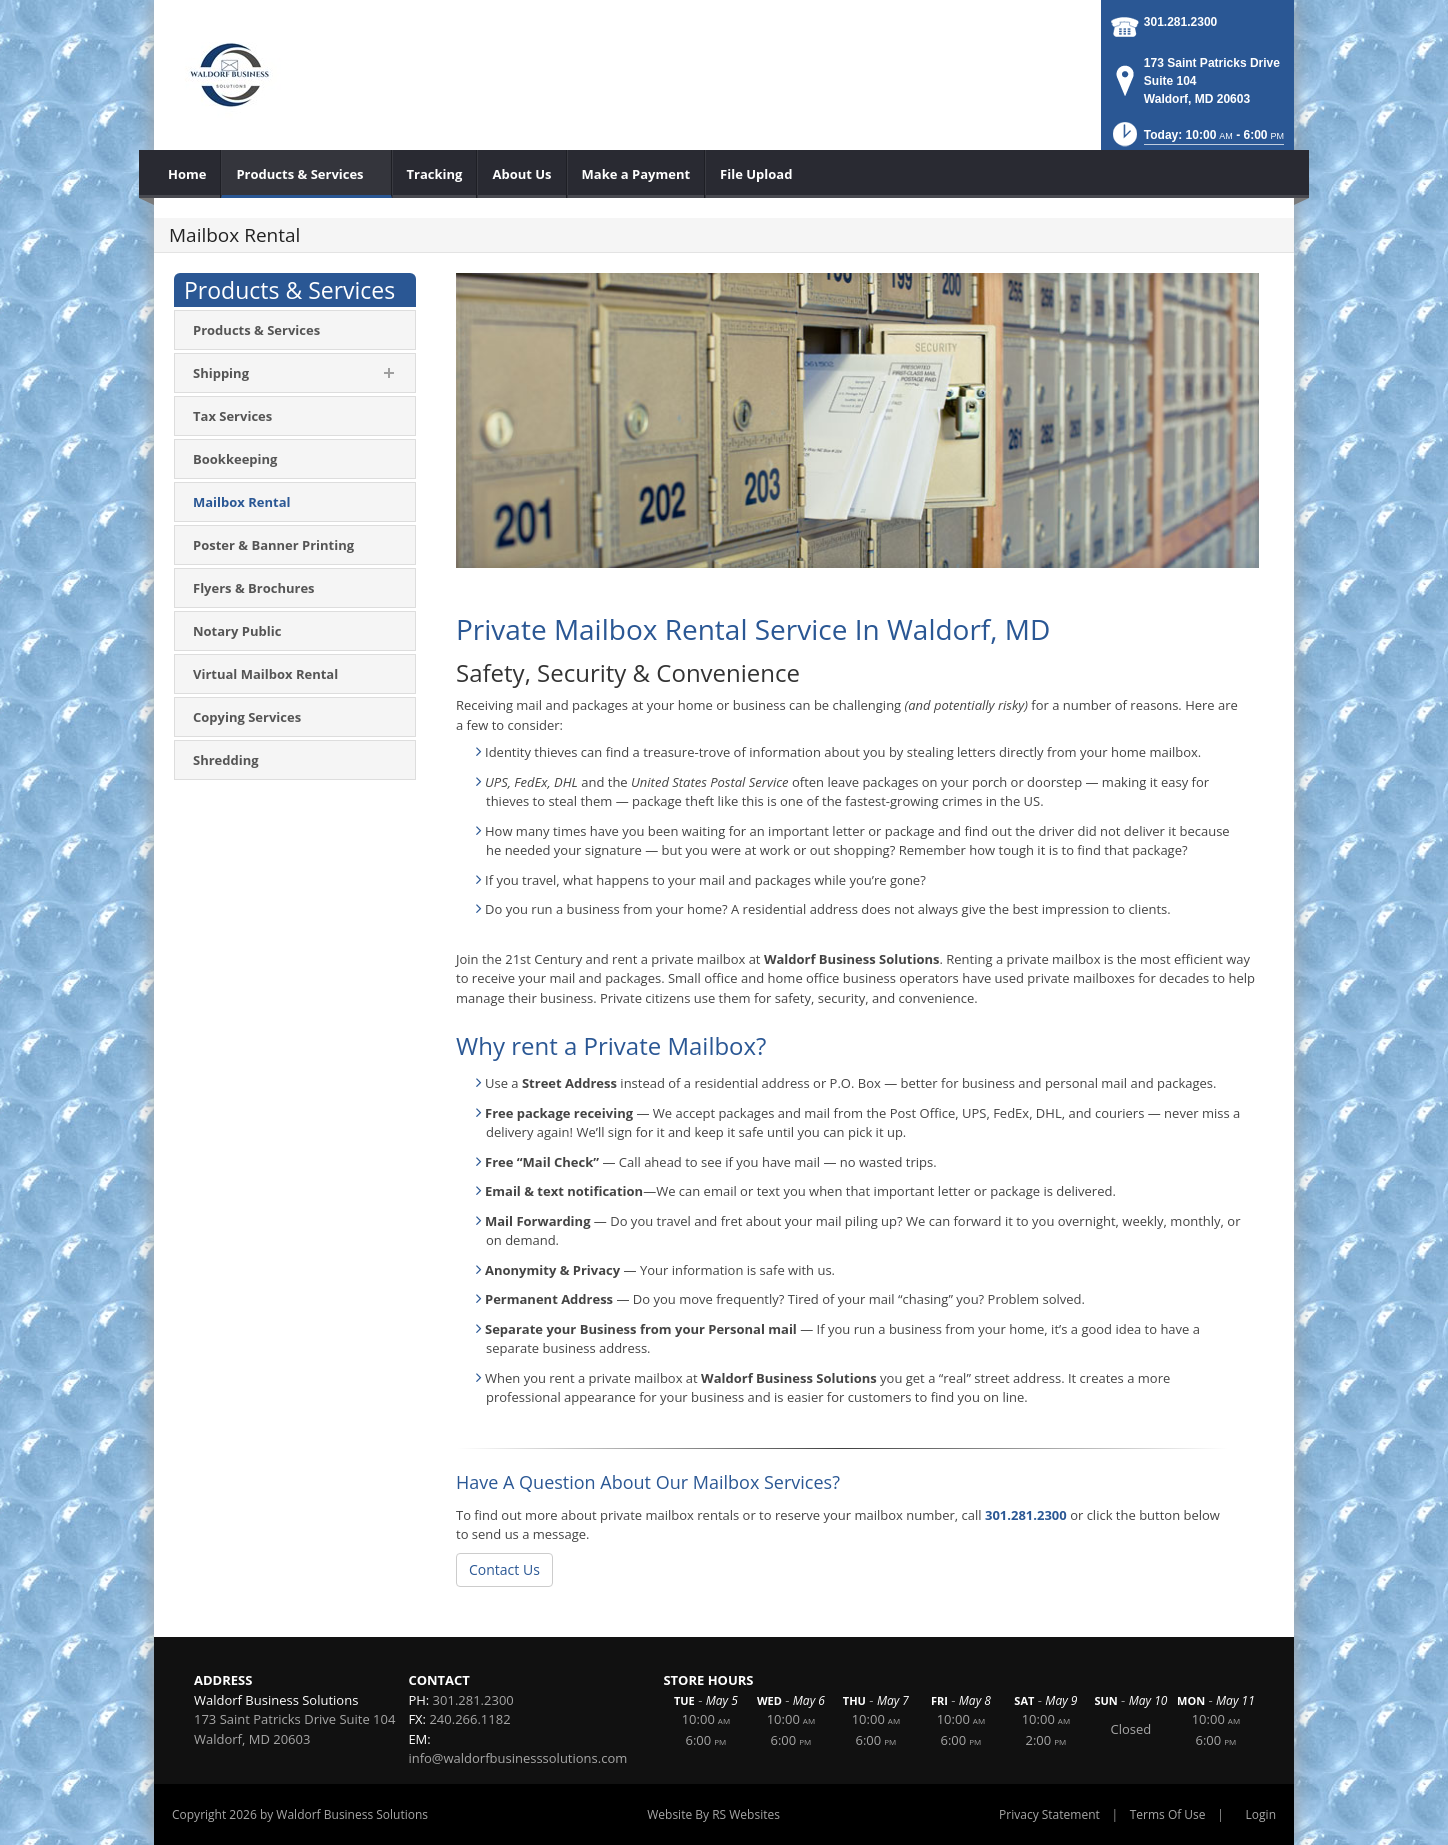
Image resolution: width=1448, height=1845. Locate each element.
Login (1261, 1814)
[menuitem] (187, 174)
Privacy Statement (1049, 1814)
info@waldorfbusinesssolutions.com (517, 1758)
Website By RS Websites (713, 1814)
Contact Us (504, 1569)
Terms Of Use (1168, 1814)
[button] (1197, 140)
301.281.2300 (1180, 22)
